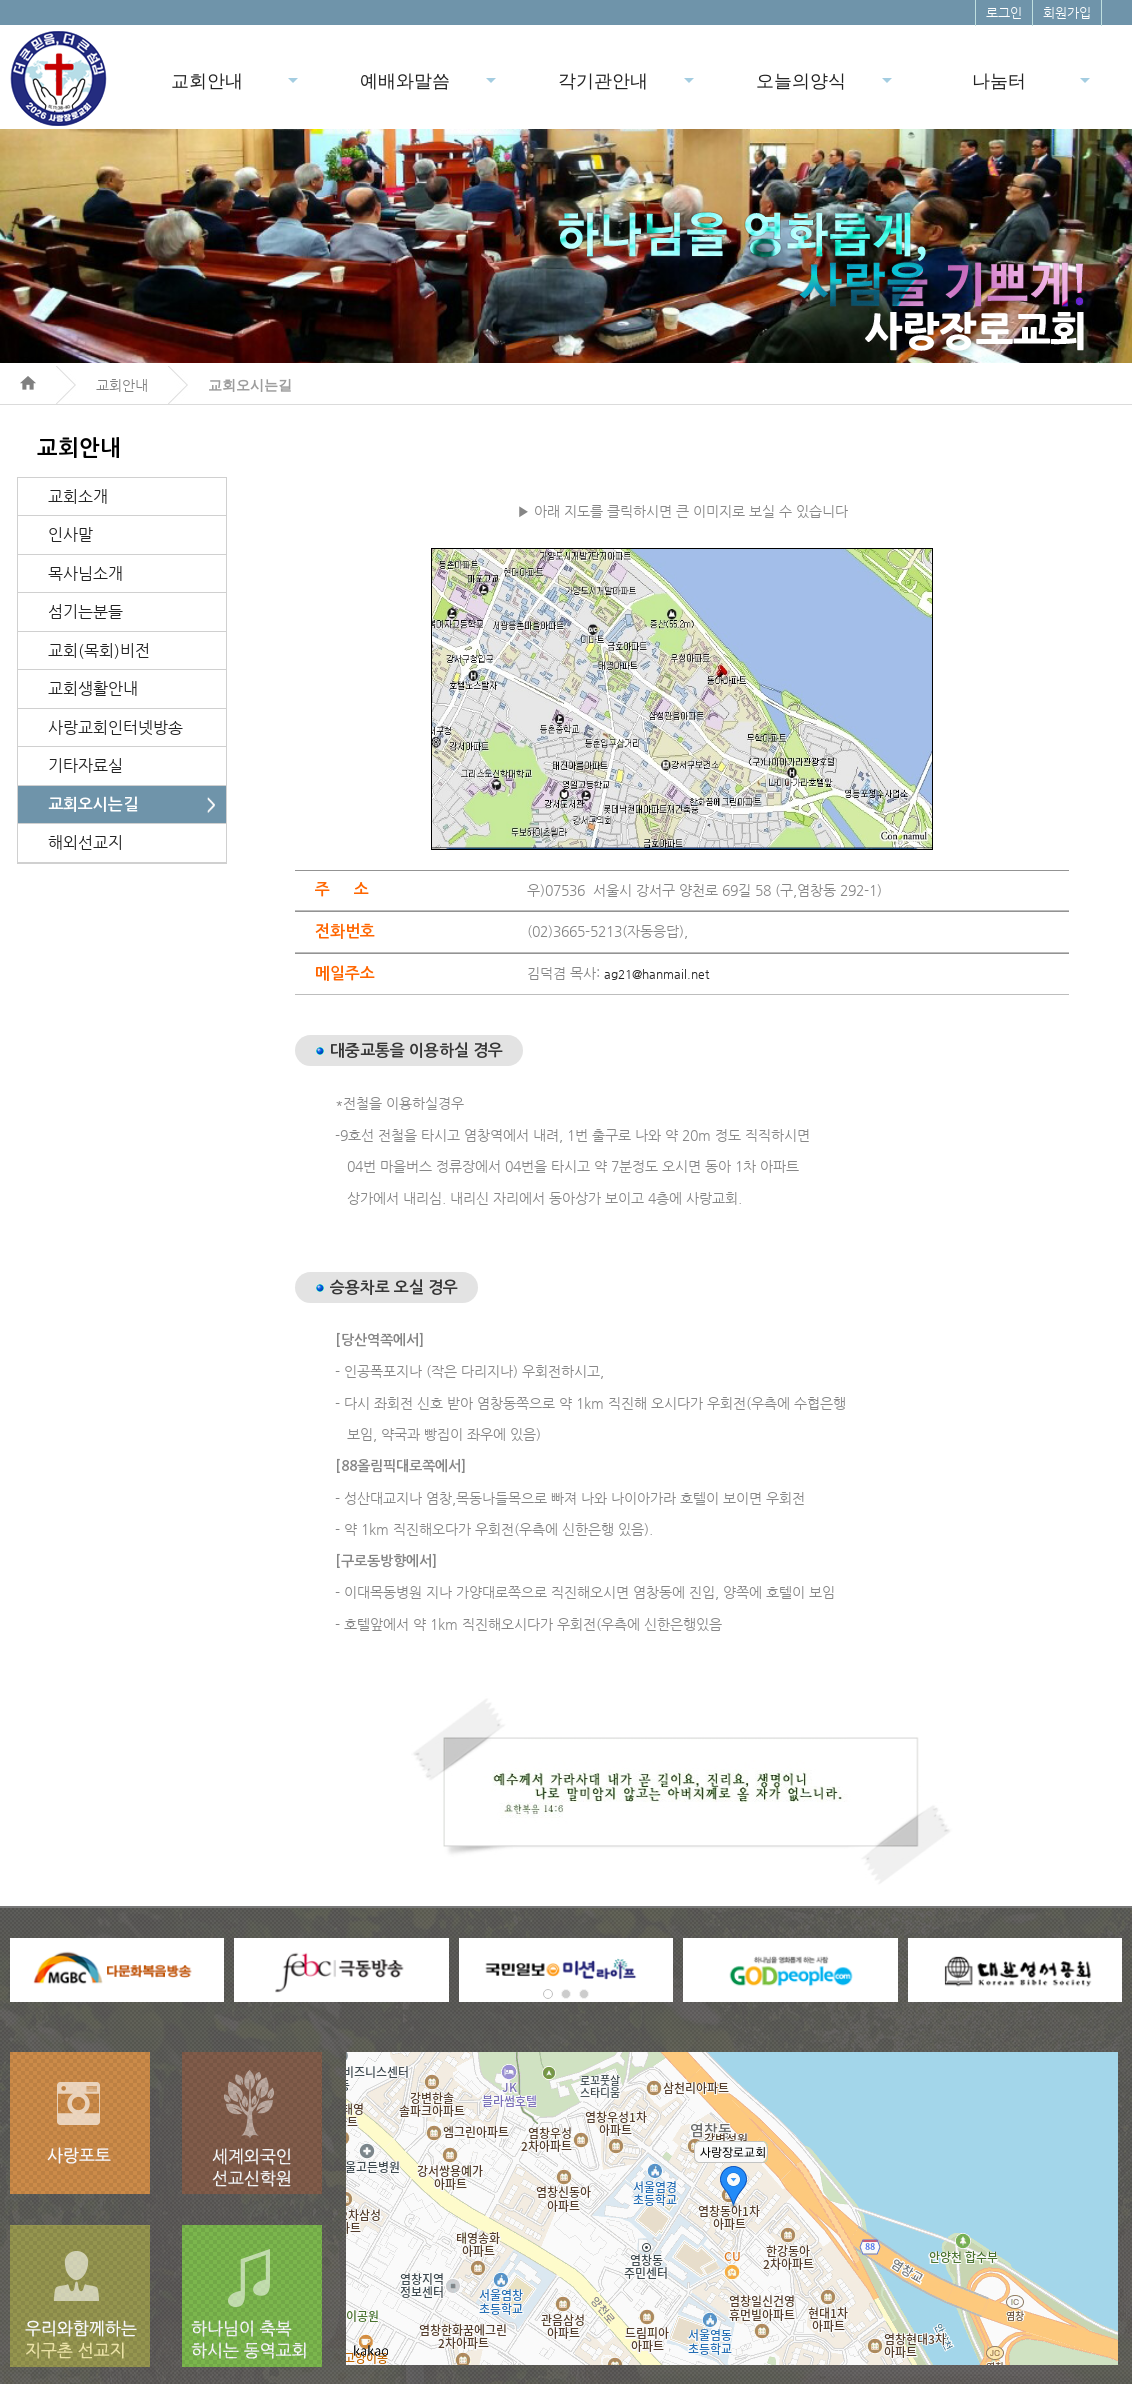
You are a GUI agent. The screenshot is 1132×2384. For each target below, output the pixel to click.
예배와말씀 (429, 87)
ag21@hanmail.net (656, 974)
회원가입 (1067, 12)
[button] (548, 1994)
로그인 (1004, 12)
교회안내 (236, 87)
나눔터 (1032, 87)
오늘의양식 (825, 87)
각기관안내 (627, 87)
